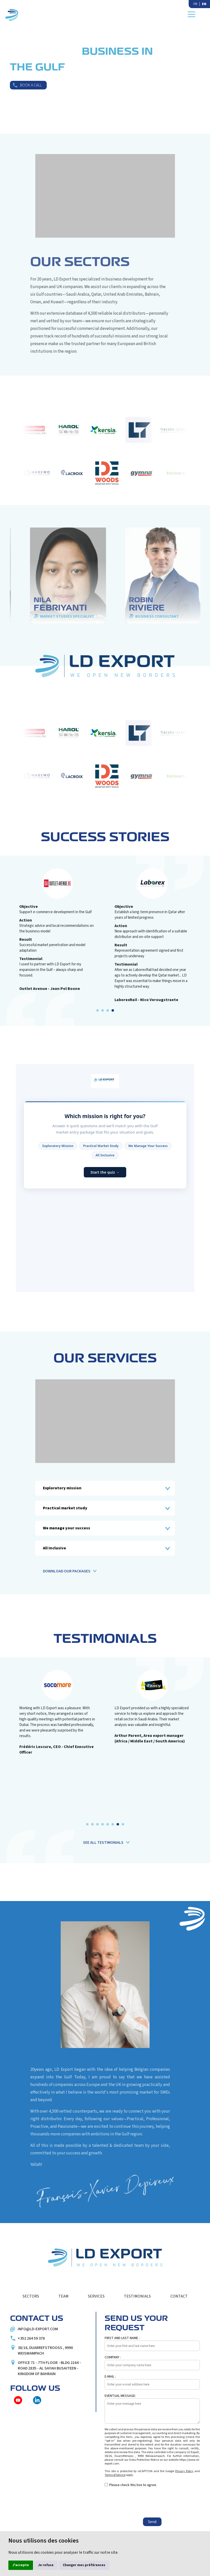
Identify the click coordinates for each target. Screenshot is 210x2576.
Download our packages (66, 1571)
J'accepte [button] (20, 2565)
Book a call (31, 85)
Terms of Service (115, 2475)
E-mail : (110, 2376)
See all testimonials (103, 1842)
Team (63, 2296)
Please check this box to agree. (133, 2485)
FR (195, 4)
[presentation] (143, 2502)
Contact (179, 2296)
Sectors (31, 2296)
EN (204, 4)
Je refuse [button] (46, 2565)
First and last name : (122, 2338)
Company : (113, 2357)
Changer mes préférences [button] (84, 2565)
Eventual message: (120, 2395)
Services (96, 2296)
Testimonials (137, 2296)
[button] (97, 1010)
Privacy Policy (184, 2471)
